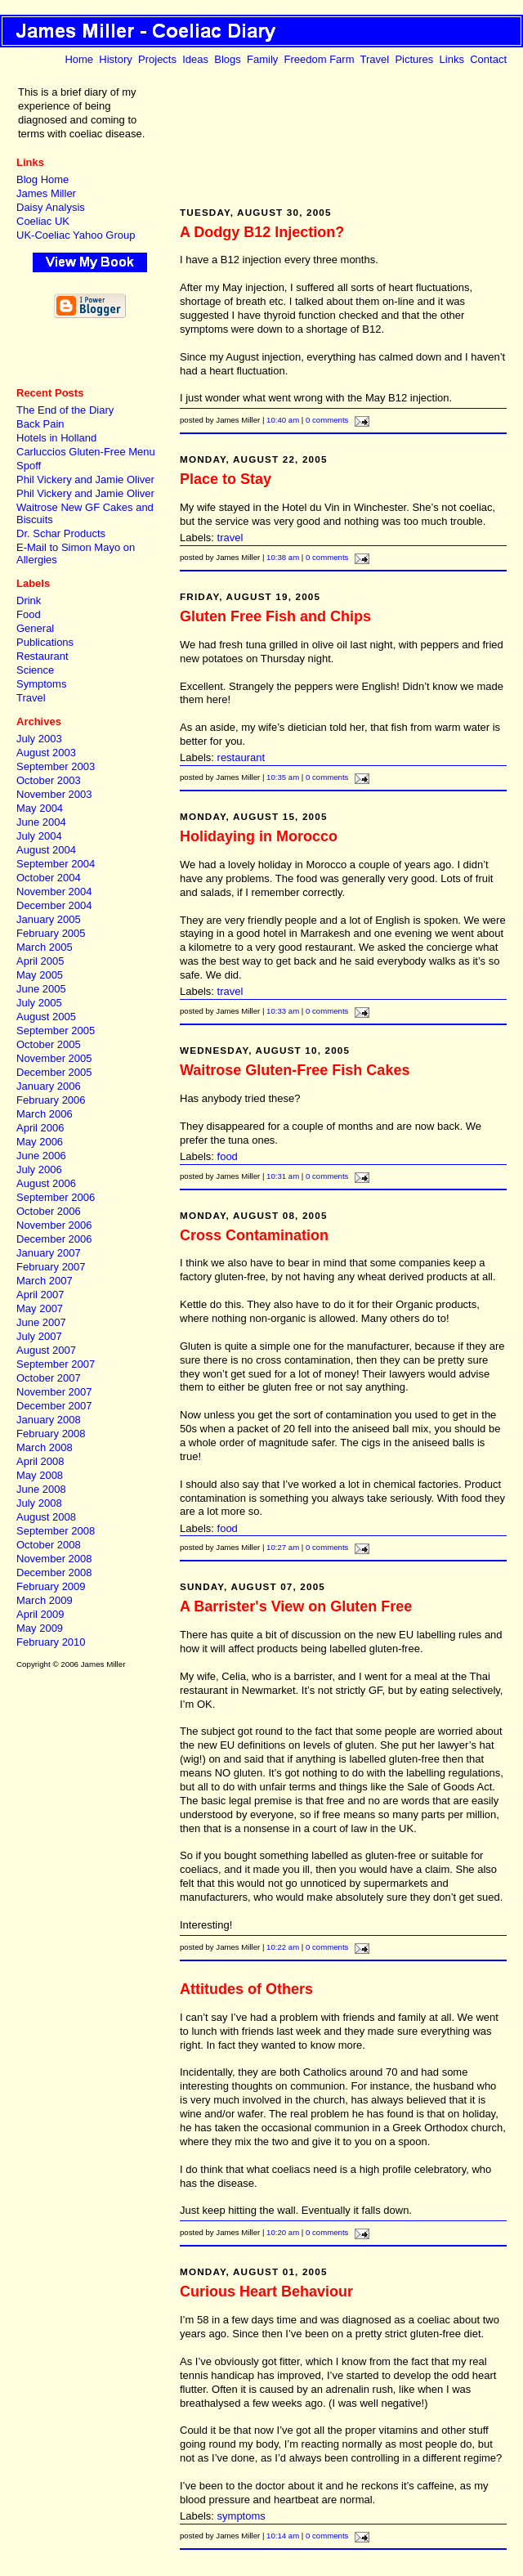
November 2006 (54, 1225)
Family (262, 59)
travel (230, 537)
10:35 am (282, 777)
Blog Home (42, 179)
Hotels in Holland (56, 438)
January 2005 (48, 919)
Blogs (227, 59)
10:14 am (282, 2535)
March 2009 (44, 1600)
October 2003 (48, 780)
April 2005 (40, 961)
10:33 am (282, 1010)
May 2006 (39, 1142)
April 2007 (40, 1294)
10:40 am (282, 419)
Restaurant (42, 656)
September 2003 (55, 766)
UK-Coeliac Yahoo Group (76, 235)
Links (452, 59)
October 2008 (48, 1545)
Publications (45, 642)
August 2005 (46, 1016)
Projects (157, 59)
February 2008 (51, 1433)
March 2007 (44, 1281)
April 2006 (40, 1128)
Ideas (195, 59)
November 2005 (54, 1058)
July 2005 (39, 1003)
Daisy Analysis (50, 207)
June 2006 (41, 1155)
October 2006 (48, 1211)
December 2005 (54, 1072)
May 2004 (39, 808)
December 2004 (54, 905)
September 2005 (55, 1030)
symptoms (241, 2516)
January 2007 (48, 1253)
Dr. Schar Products (60, 533)
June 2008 (41, 1489)
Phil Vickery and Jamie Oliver (85, 479)
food (227, 1156)
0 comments (327, 419)
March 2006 (44, 1114)
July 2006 (39, 1169)
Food (28, 614)
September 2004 (55, 864)
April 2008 (40, 1461)
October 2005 (48, 1044)
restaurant (241, 757)
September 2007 (55, 1364)
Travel (375, 59)
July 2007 (39, 1336)
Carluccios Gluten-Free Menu (85, 452)
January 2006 (48, 1086)
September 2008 (55, 1531)
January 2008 (48, 1419)
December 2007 (54, 1406)
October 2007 (48, 1378)
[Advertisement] (90, 353)
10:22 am (282, 1946)
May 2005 (39, 975)
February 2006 (51, 1100)
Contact (488, 59)
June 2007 (41, 1322)
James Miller (46, 193)
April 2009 (40, 1614)
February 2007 (51, 1267)
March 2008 (44, 1447)
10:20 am (282, 2232)
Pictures (414, 59)
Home (79, 59)
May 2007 (39, 1308)
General (35, 628)
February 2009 (51, 1586)
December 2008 (54, 1572)
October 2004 (48, 877)
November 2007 (54, 1392)
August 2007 (46, 1350)
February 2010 (51, 1642)
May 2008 (39, 1475)
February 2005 (51, 933)
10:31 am (282, 1176)
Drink (28, 600)
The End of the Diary (65, 410)
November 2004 (54, 891)
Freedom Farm (319, 59)
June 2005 (41, 989)
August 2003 (46, 752)
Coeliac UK (42, 221)
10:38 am (282, 557)
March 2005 (44, 947)
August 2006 (46, 1183)
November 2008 (54, 1558)
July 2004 (39, 836)
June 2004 (41, 822)
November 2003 (54, 794)
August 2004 (46, 850)
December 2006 (54, 1239)
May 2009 (39, 1628)
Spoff (28, 465)
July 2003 (39, 738)
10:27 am (282, 1547)
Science (35, 670)
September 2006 (55, 1197)
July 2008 (39, 1503)
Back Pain (40, 424)
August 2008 (46, 1517)
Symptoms (41, 684)
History (115, 59)
